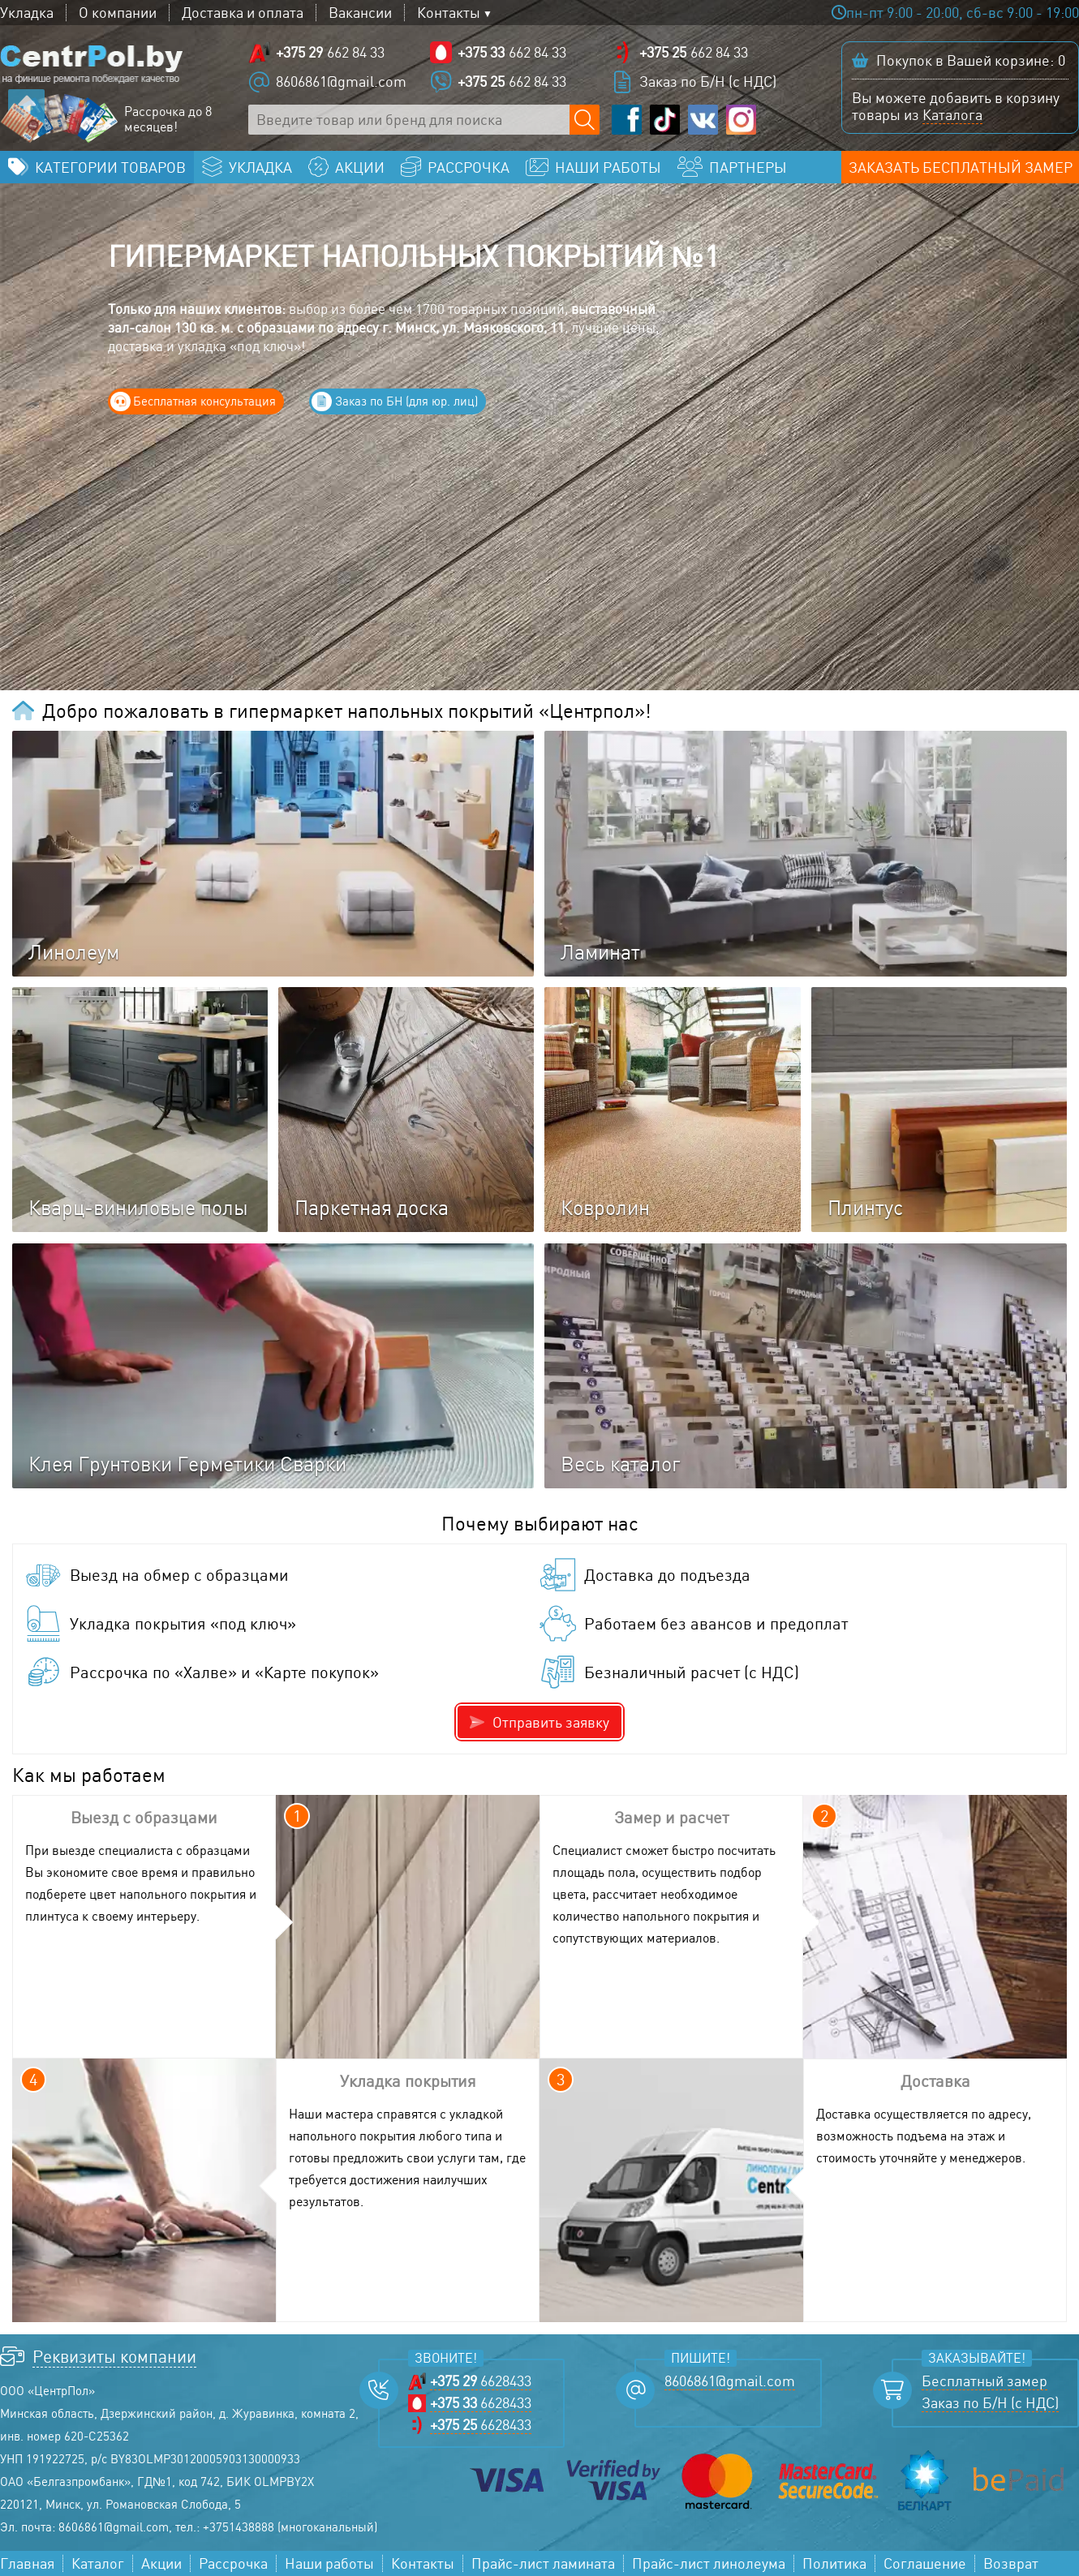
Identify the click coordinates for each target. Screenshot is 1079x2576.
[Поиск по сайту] (585, 120)
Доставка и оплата (242, 12)
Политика (834, 2563)
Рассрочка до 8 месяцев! (168, 119)
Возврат (1010, 2563)
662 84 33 (330, 52)
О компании (118, 12)
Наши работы (329, 2563)
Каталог (97, 2563)
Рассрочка (233, 2563)
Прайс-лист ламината (543, 2563)
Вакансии (360, 12)
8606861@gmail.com (341, 81)
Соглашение (924, 2563)
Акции (161, 2563)
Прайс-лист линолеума (708, 2563)
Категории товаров (110, 167)
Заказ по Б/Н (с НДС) (707, 81)
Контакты (448, 12)
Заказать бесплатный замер (961, 167)
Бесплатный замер (984, 2380)
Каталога (952, 114)
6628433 (480, 2380)
